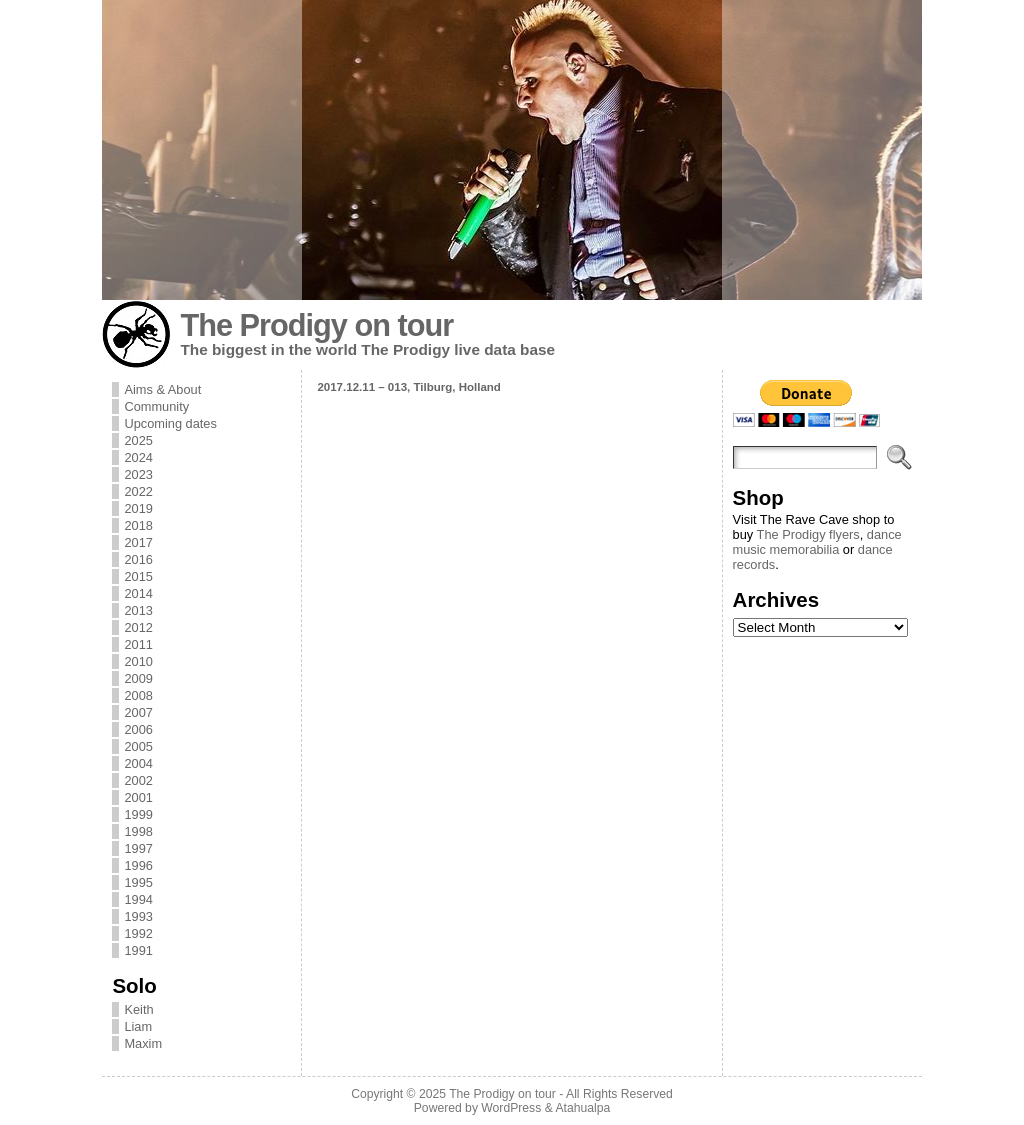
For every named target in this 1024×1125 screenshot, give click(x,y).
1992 (138, 933)
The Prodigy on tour (316, 325)
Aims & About (162, 389)
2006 (138, 729)
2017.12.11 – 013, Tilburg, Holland (408, 387)
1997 (138, 848)
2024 (138, 457)
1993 (138, 916)
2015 (138, 576)
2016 (138, 559)
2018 (138, 525)
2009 (138, 678)
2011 (138, 644)
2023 (138, 474)
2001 (138, 797)
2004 (138, 763)
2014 (138, 593)
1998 (138, 831)
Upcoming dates (170, 423)
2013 (138, 610)
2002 (138, 780)
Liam (138, 1026)
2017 (138, 542)
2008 (138, 695)
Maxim (143, 1043)
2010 (138, 661)
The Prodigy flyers (808, 534)
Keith (138, 1009)
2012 (138, 627)
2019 (138, 508)
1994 (138, 899)
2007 (138, 712)
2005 (138, 746)
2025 (138, 440)
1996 (138, 865)
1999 (138, 814)
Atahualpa (582, 1108)
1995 (138, 882)
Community (156, 406)
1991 (138, 950)
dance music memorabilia (817, 542)
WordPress (511, 1108)
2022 (138, 491)
